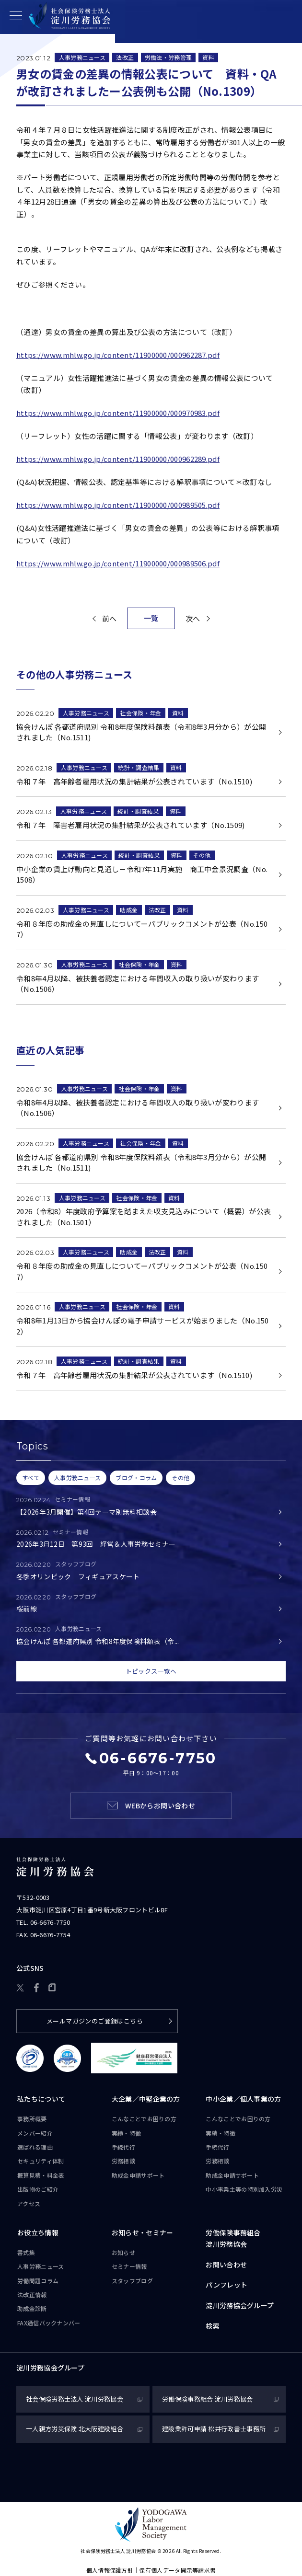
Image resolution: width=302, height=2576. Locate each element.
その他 (202, 855)
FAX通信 (49, 2323)
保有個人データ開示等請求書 (177, 2570)
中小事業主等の (244, 2189)
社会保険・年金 (140, 713)
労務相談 (123, 2161)
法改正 (125, 57)
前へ (109, 618)
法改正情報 (32, 2294)
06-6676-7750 (50, 1922)
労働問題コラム (37, 2281)
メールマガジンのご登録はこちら (94, 2020)
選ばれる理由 (35, 2147)
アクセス (28, 2203)
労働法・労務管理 (168, 57)
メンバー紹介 (35, 2133)
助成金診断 (32, 2308)
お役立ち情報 (37, 2232)
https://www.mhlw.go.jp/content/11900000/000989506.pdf (118, 563)
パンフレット (226, 2284)
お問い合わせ (226, 2264)
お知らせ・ (143, 2233)
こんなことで (144, 2119)
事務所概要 (32, 2119)
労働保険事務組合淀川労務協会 (233, 2238)
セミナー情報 (129, 2266)
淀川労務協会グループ (240, 2305)
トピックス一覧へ (151, 1671)
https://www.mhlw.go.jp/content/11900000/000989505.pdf (118, 505)
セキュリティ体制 (40, 2161)
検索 (213, 2326)
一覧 (151, 618)
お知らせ (123, 2252)
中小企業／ (243, 2099)
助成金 (129, 910)
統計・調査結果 (138, 767)
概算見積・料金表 (40, 2175)
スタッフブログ (132, 2281)
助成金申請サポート (138, 2175)
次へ (193, 618)
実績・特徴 (126, 2133)
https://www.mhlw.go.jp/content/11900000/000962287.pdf (118, 355)
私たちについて (41, 2099)
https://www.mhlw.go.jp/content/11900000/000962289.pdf (118, 459)
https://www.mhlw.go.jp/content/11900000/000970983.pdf (118, 413)
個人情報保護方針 (109, 2570)
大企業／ (146, 2099)
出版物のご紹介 (37, 2189)
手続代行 (123, 2147)
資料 (208, 57)
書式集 (26, 2252)
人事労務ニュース (82, 57)
